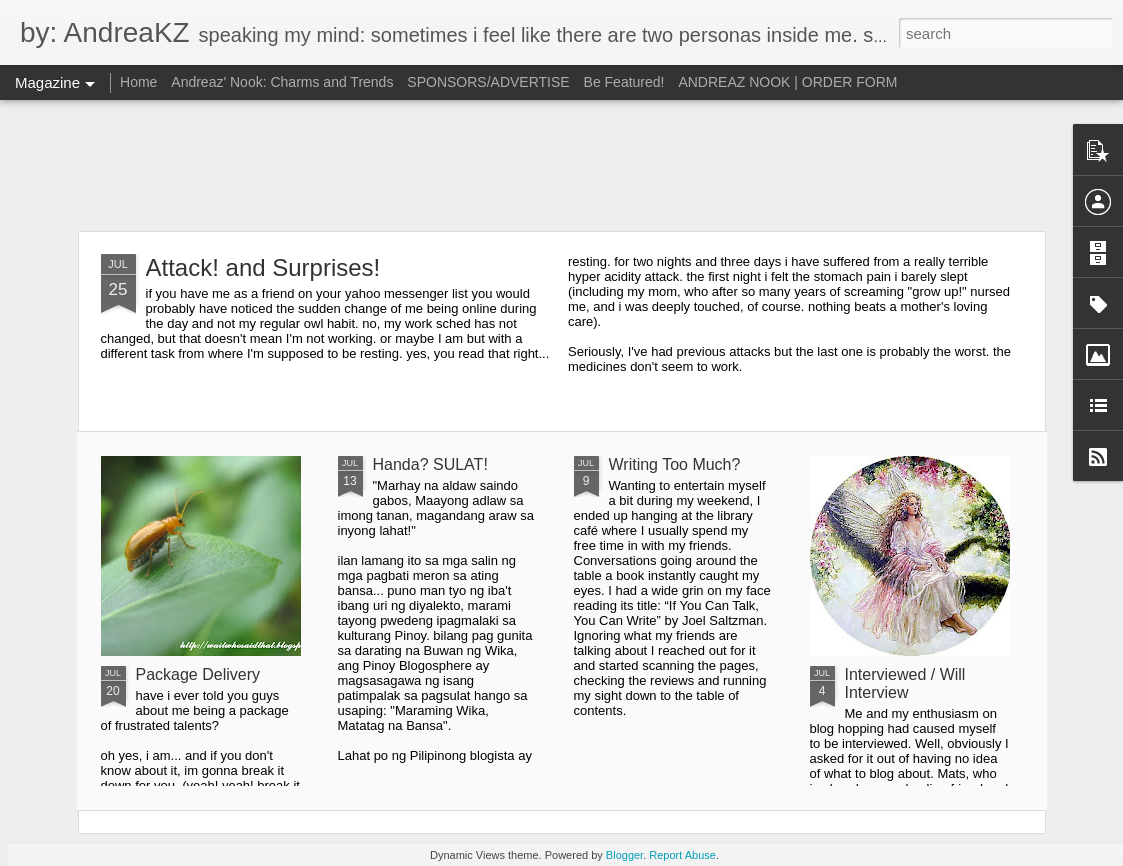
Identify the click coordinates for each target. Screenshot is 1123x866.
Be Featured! (624, 82)
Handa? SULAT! (430, 464)
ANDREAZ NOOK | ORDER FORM (787, 82)
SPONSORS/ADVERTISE (488, 82)
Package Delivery (198, 674)
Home (138, 82)
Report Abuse (682, 855)
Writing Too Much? (675, 464)
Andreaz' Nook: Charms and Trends (282, 82)
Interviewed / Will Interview (905, 683)
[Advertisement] (561, 165)
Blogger (624, 855)
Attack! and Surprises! (263, 267)
